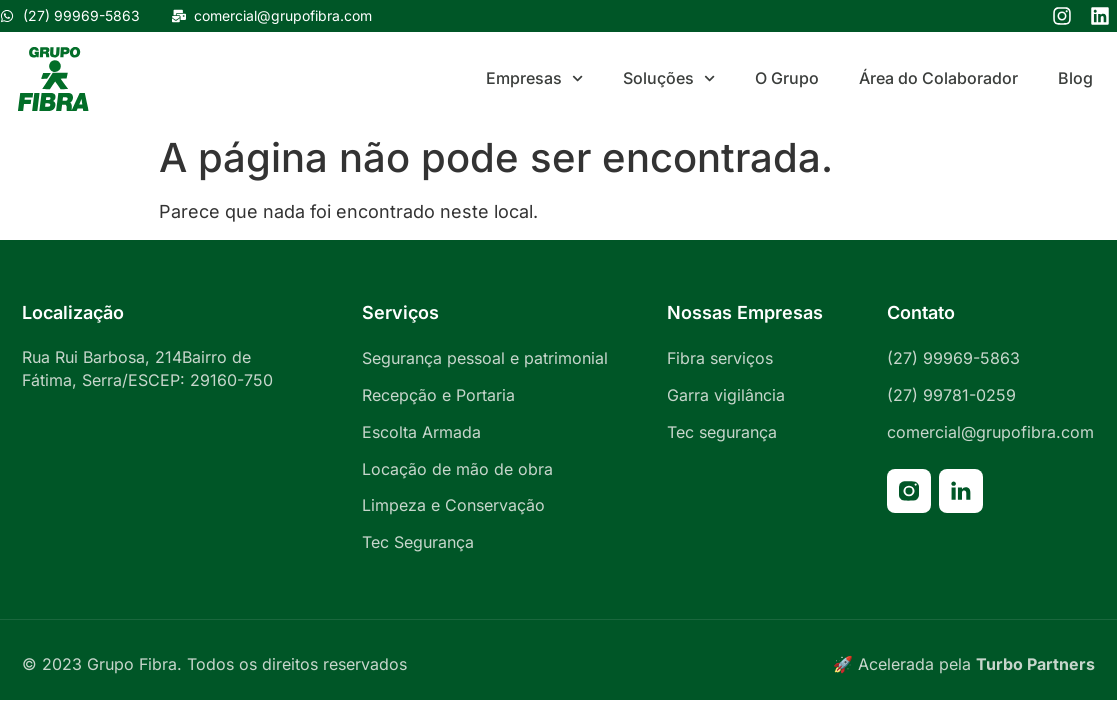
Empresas (534, 78)
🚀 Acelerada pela (964, 664)
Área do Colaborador (938, 78)
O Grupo (787, 78)
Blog (1075, 78)
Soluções (669, 78)
